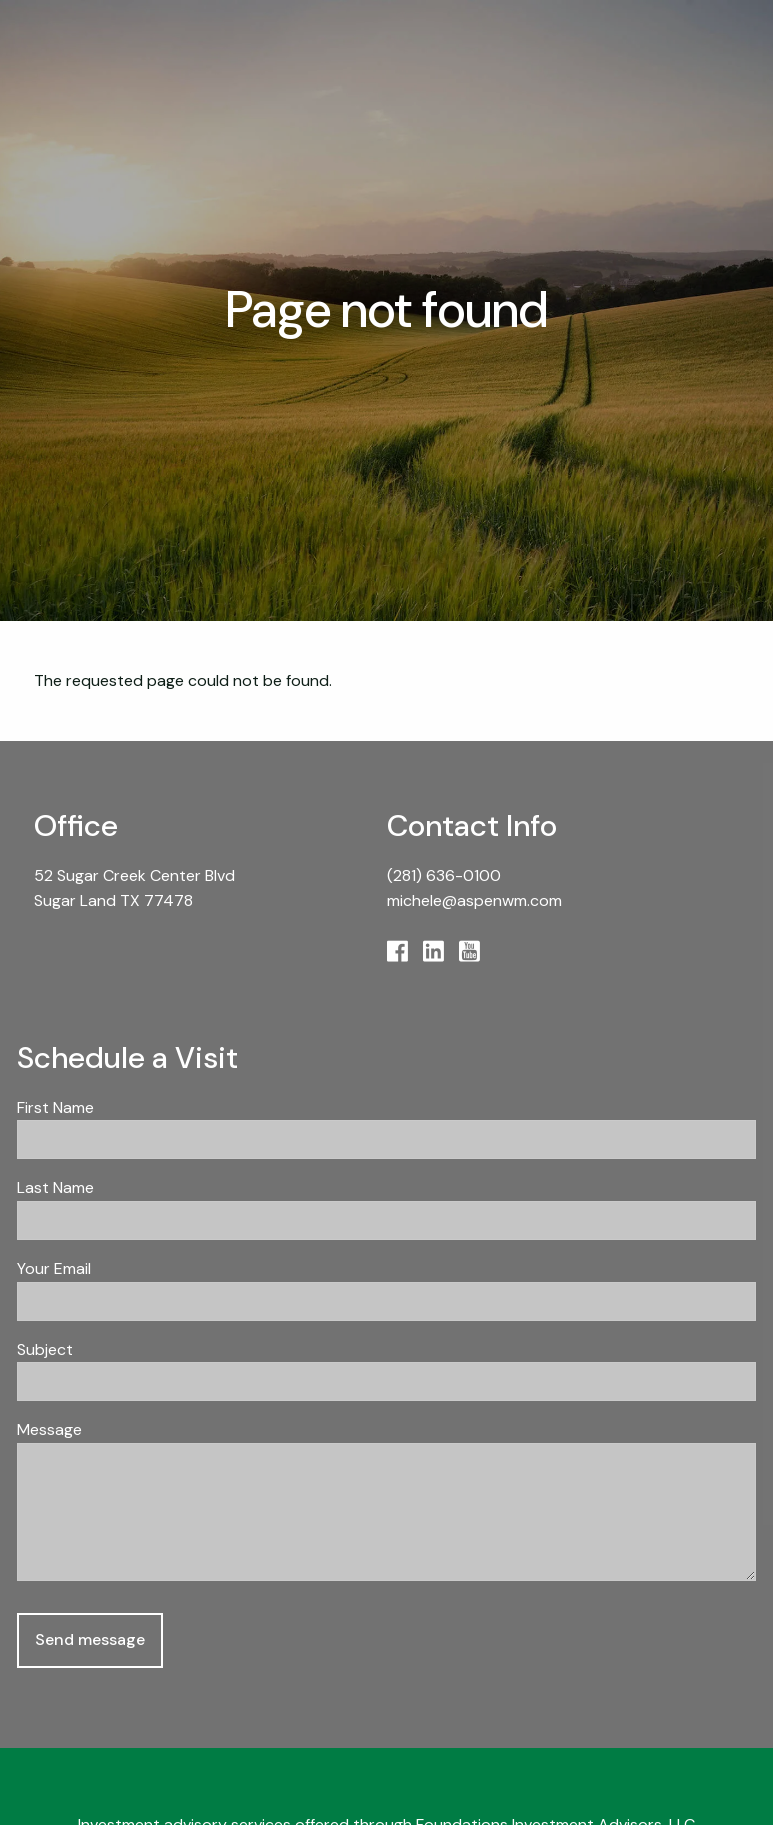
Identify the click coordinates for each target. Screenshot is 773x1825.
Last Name (55, 1187)
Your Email (128, 1268)
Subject (119, 1349)
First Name (55, 1107)
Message (124, 1429)
